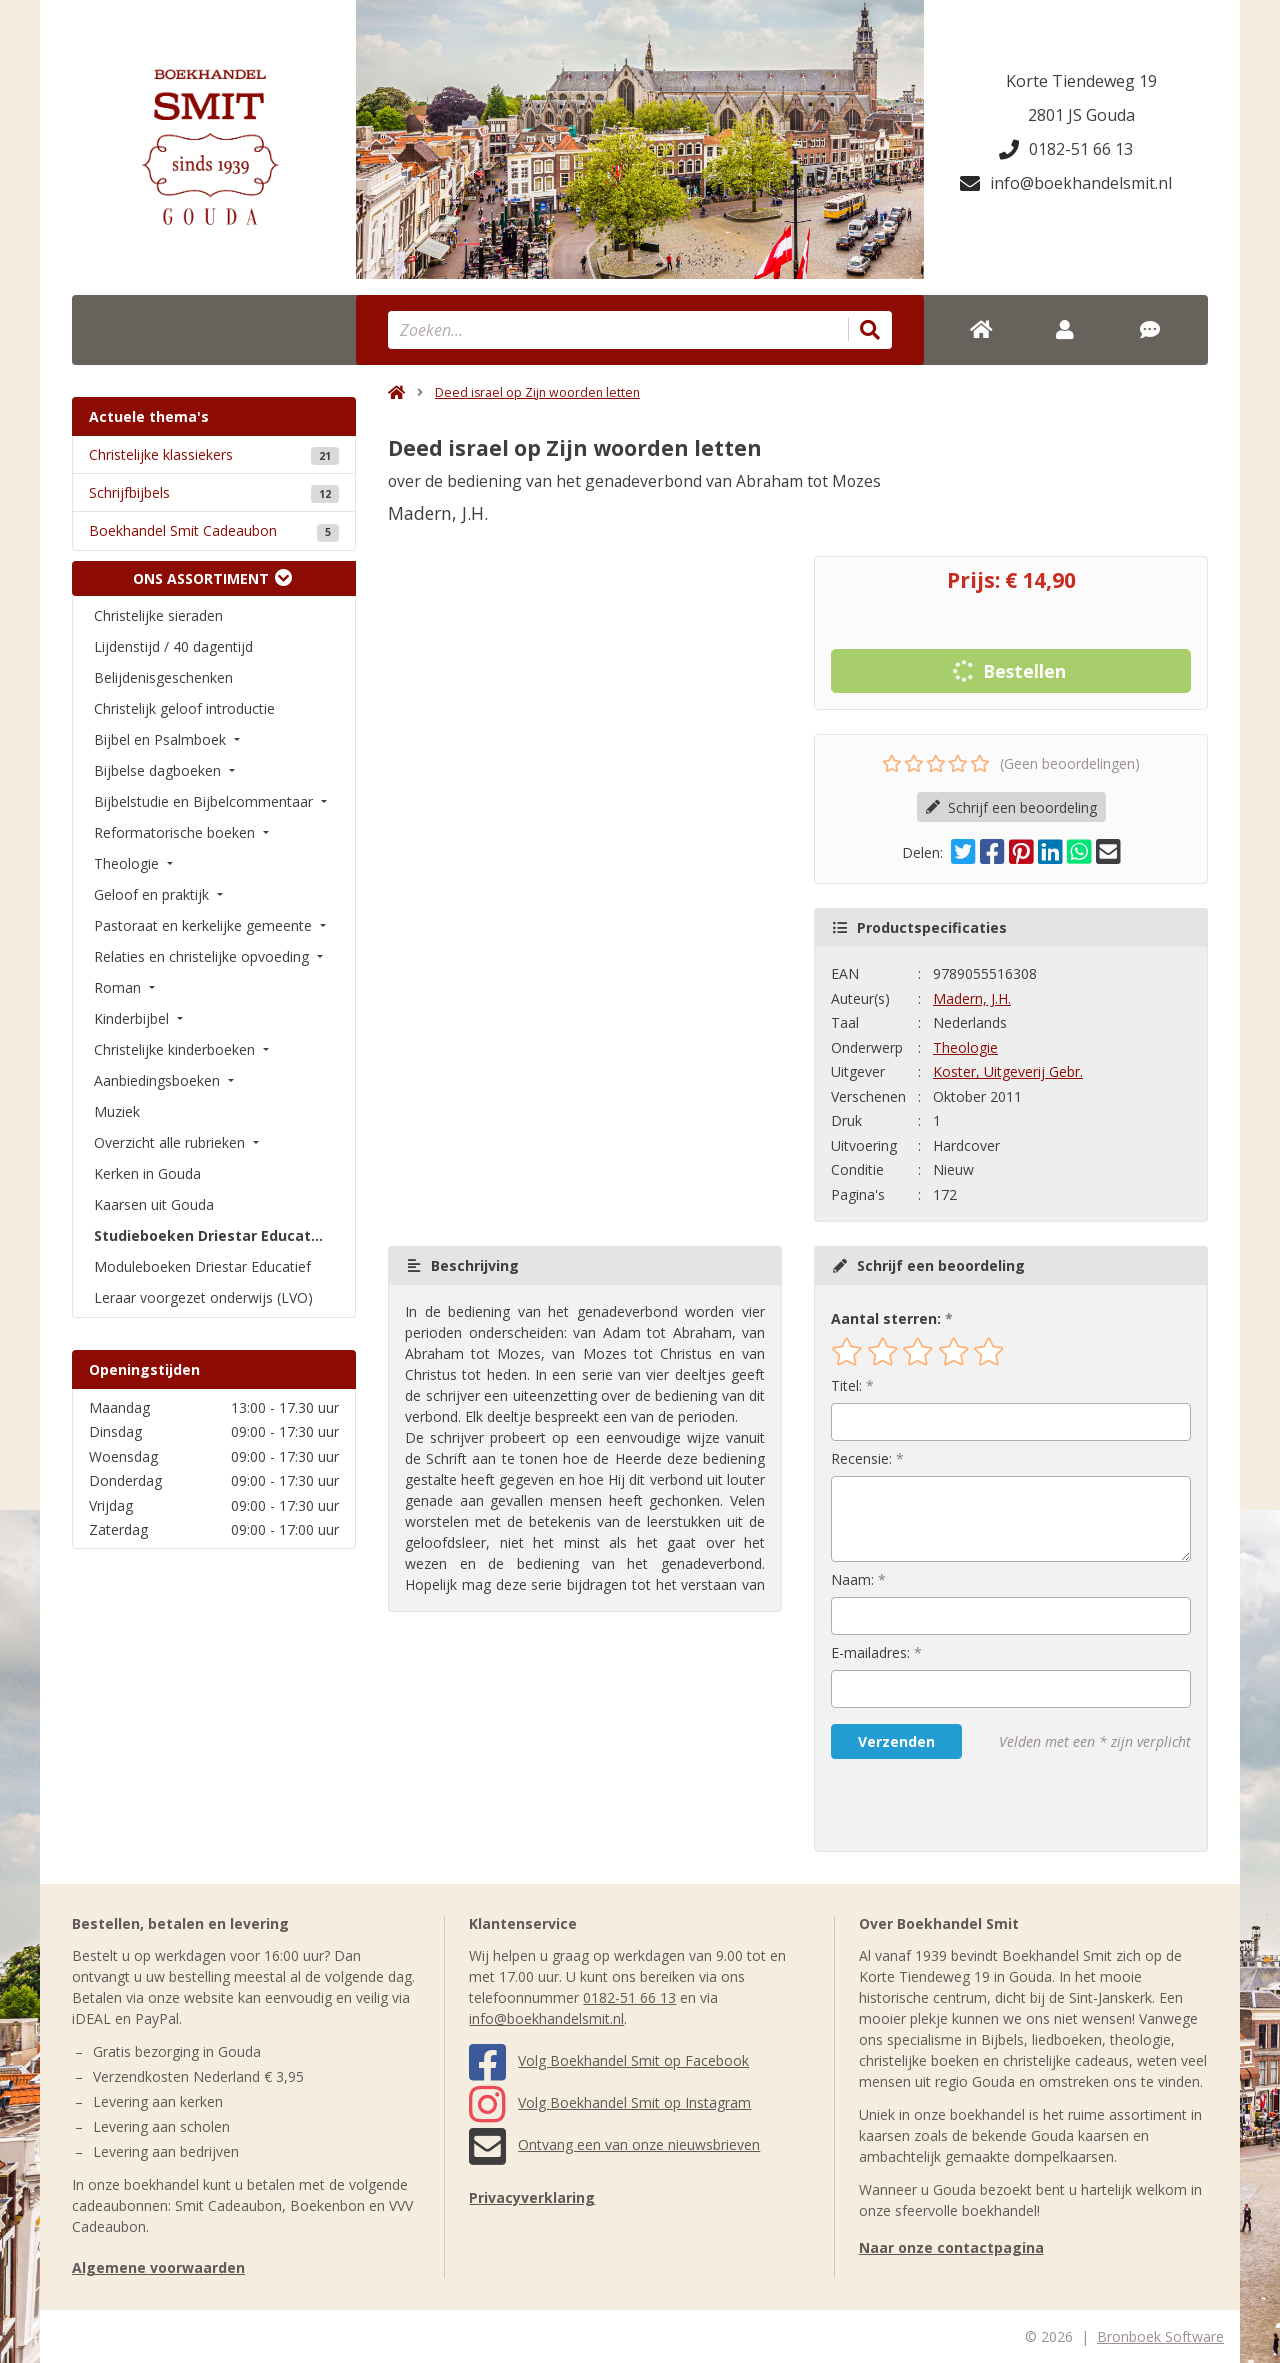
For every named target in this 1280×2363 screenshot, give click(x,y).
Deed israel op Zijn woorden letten (537, 392)
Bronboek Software (1160, 2336)
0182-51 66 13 (1066, 149)
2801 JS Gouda (1081, 115)
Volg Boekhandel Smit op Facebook (609, 2060)
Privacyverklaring (532, 2197)
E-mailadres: (870, 1652)
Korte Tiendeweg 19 (1081, 81)
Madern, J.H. (972, 998)
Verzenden (896, 1741)
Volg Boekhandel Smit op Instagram (610, 2102)
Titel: (846, 1385)
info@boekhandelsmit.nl (1066, 183)
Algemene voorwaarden (158, 2267)
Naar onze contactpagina (951, 2247)
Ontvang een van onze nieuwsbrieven (614, 2144)
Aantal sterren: (886, 1318)
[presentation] (959, 1805)
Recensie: (861, 1458)
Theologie (965, 1047)
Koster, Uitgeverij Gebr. (1008, 1071)
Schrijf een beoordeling (1011, 807)
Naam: (852, 1579)
